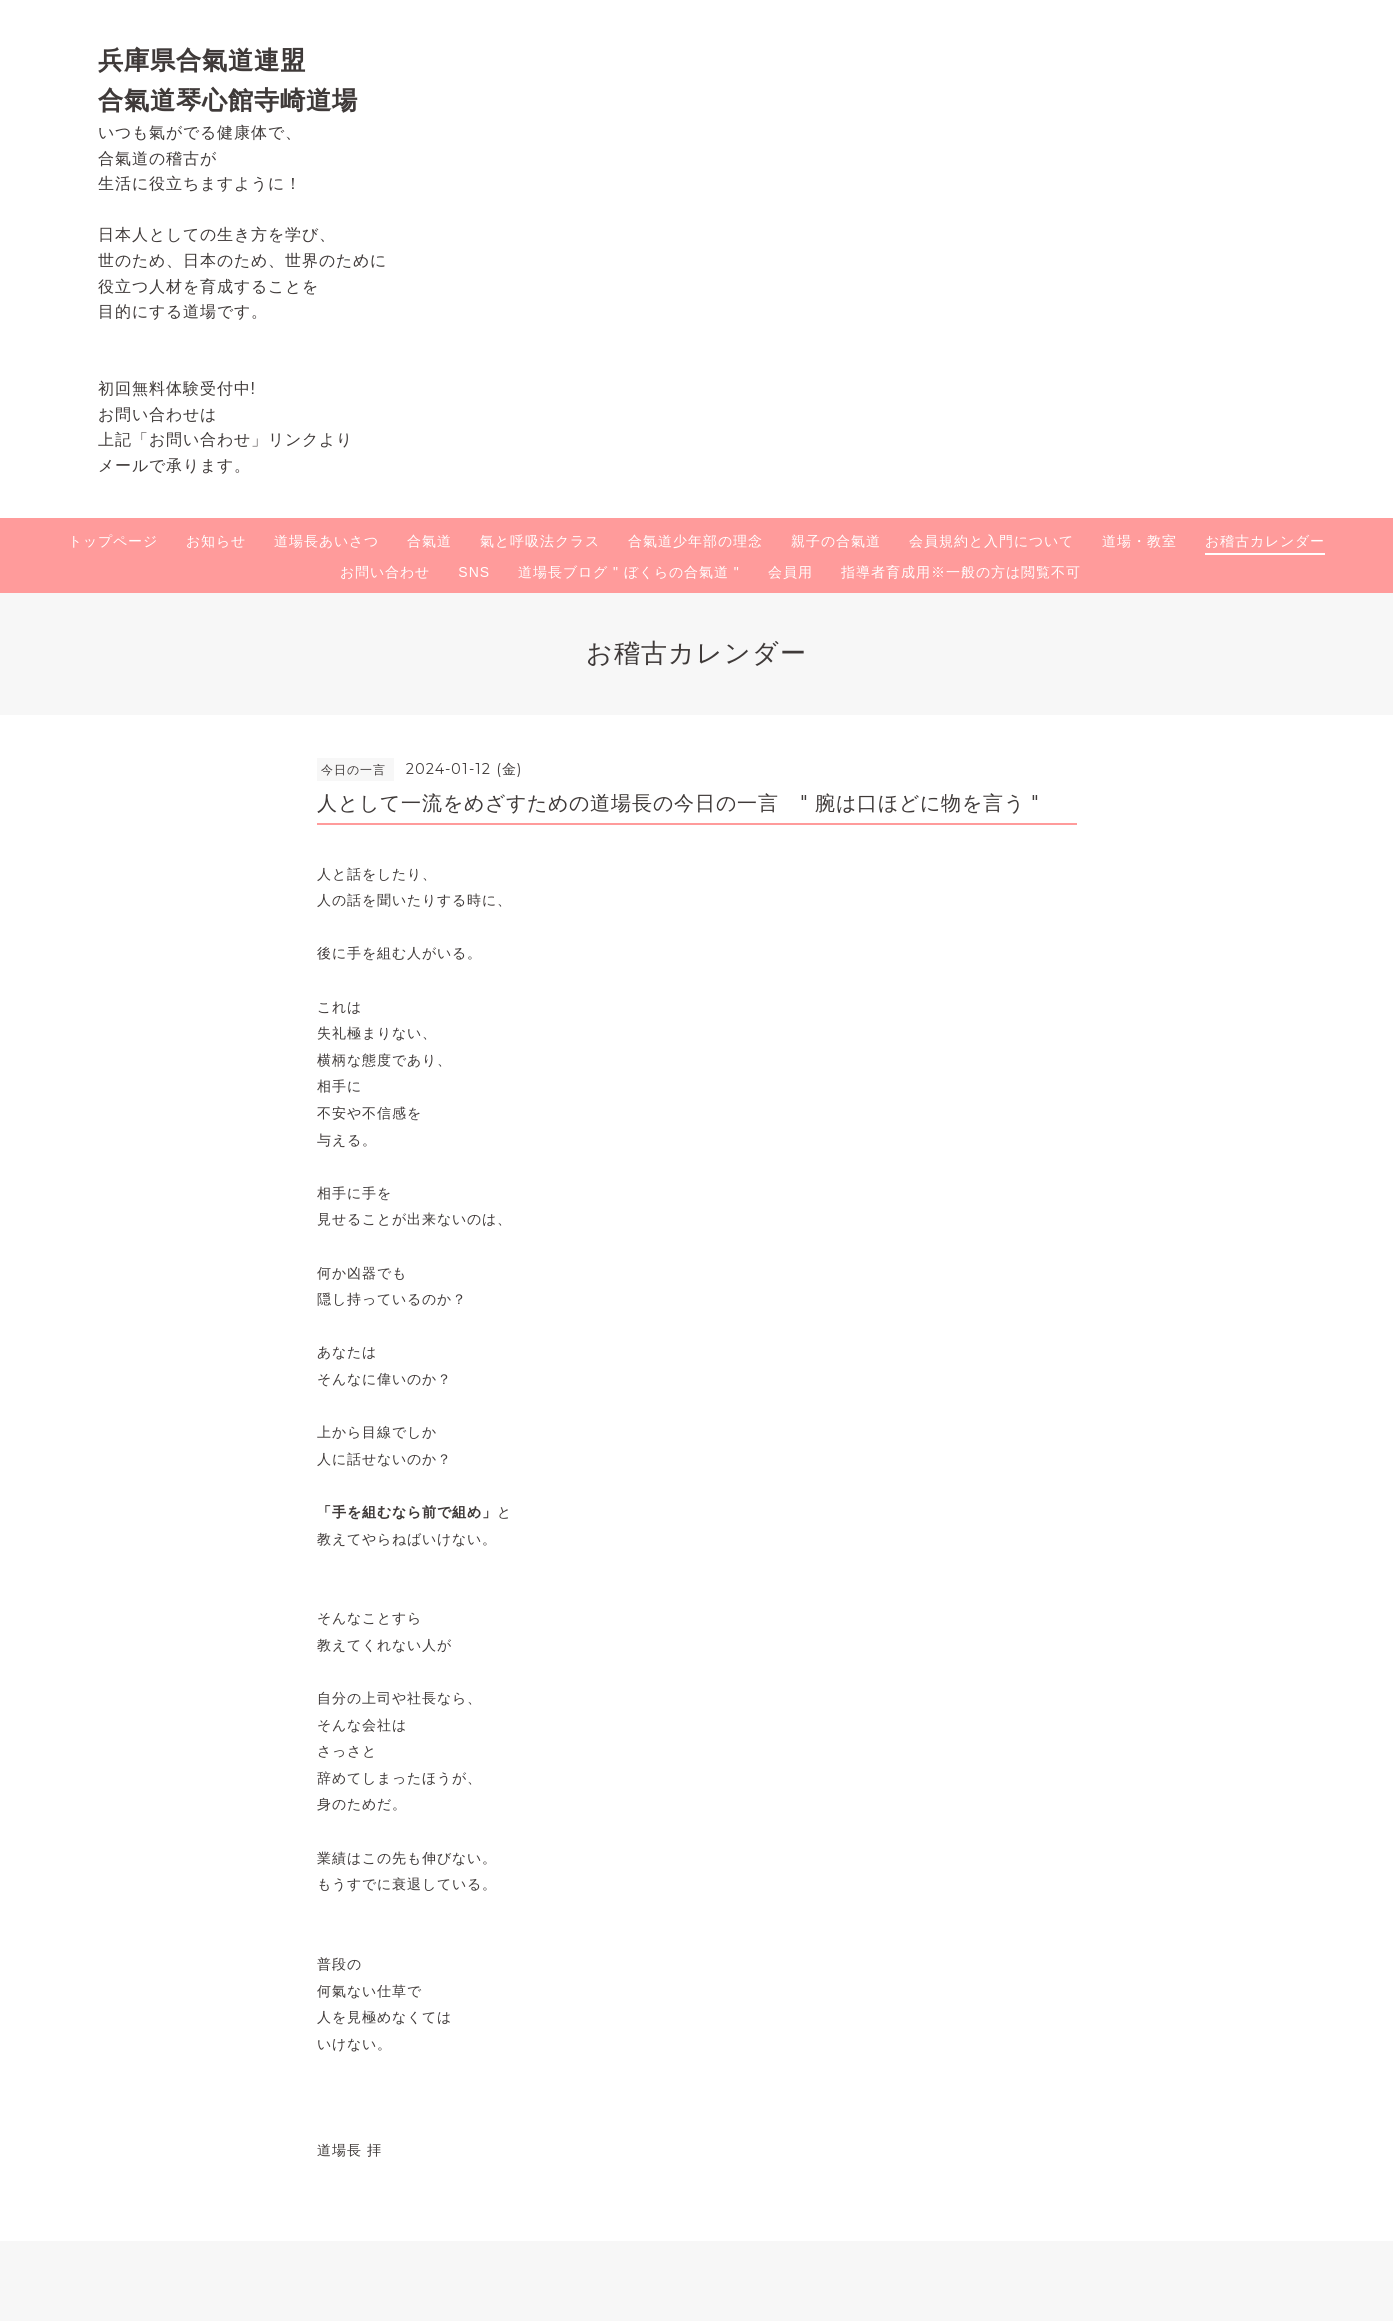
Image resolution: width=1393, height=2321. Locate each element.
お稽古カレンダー (1265, 541)
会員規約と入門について (991, 541)
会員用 (790, 572)
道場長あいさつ (326, 541)
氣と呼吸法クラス (540, 541)
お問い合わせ (385, 572)
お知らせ (216, 541)
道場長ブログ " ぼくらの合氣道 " (629, 572)
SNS (474, 572)
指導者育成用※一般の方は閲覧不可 (961, 572)
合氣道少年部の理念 (695, 541)
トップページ (113, 541)
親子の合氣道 (836, 541)
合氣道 (429, 541)
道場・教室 (1139, 541)
